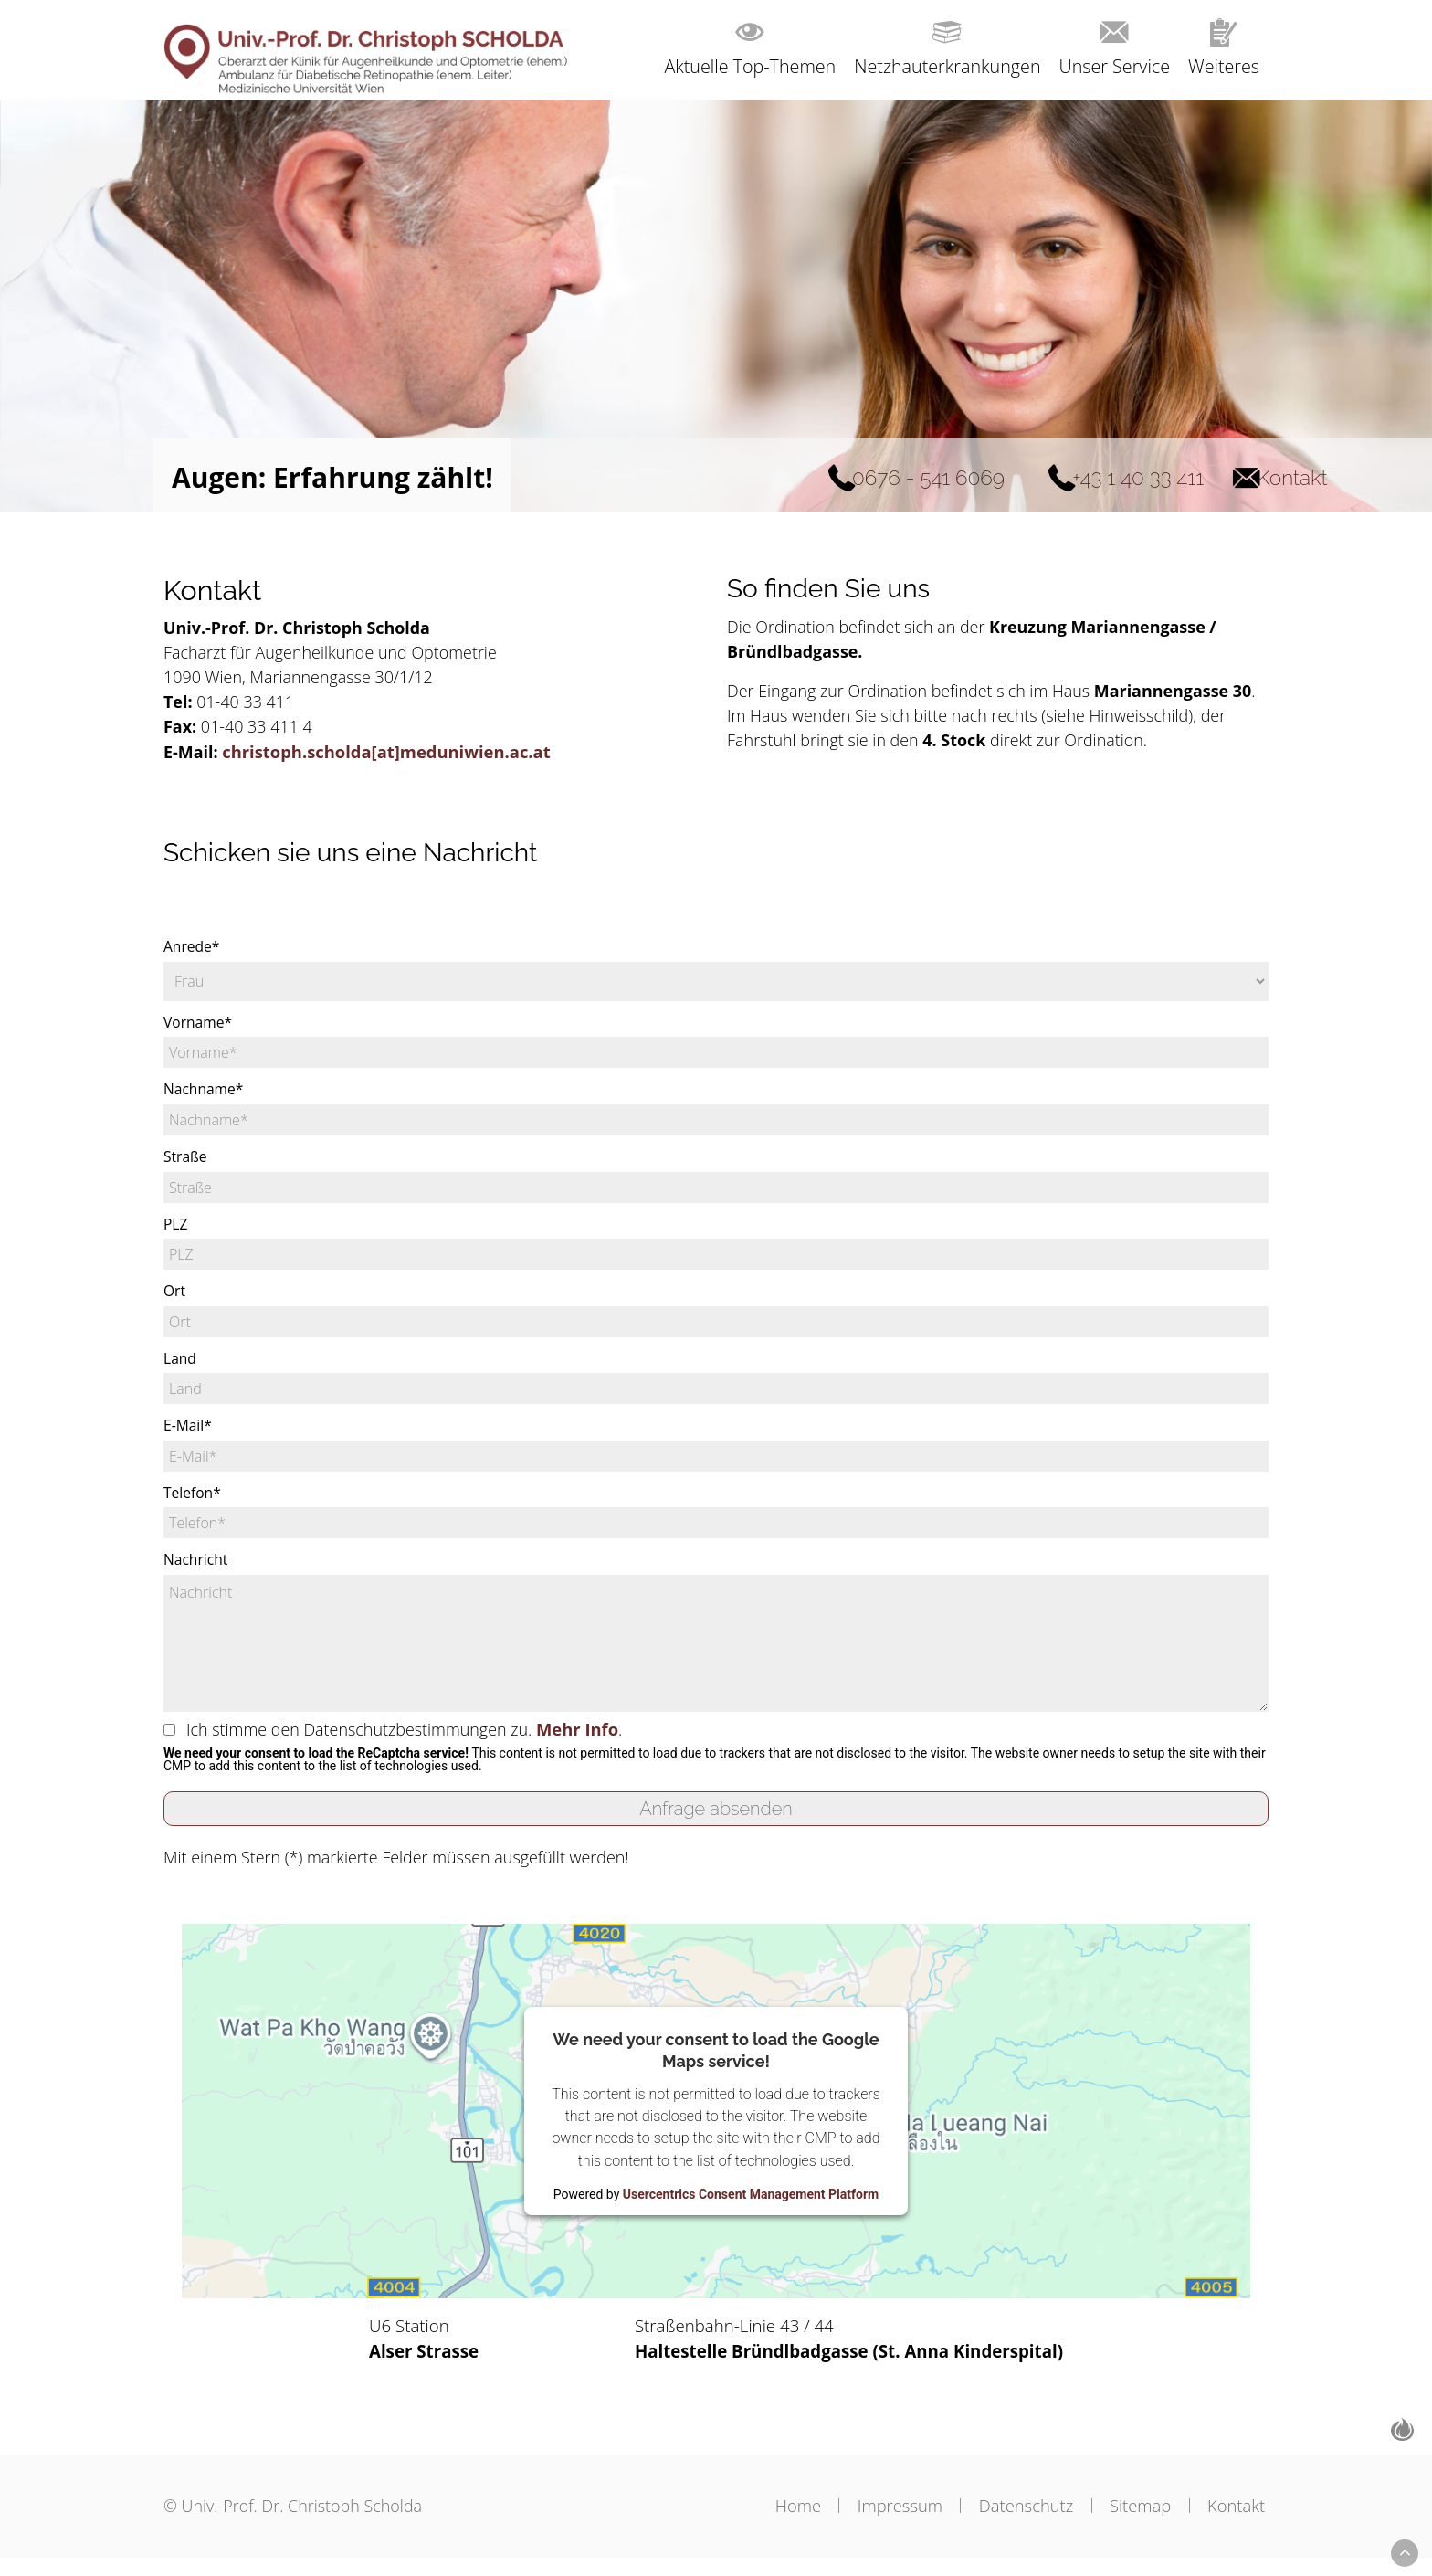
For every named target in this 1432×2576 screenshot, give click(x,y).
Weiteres (1222, 66)
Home (760, 2523)
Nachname (204, 1098)
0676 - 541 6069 (764, 477)
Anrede (192, 954)
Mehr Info (586, 1739)
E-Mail (188, 1436)
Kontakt (1246, 477)
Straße (185, 1165)
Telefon (192, 1503)
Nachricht (196, 1571)
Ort (174, 1300)
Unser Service (1111, 66)
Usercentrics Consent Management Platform (751, 2207)
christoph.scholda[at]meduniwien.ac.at (388, 755)
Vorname (198, 1030)
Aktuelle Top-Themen (737, 66)
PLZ (175, 1233)
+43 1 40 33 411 (1039, 477)
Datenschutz (1009, 2523)
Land (180, 1368)
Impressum (872, 2523)
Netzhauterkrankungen (940, 66)
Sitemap (1133, 2523)
